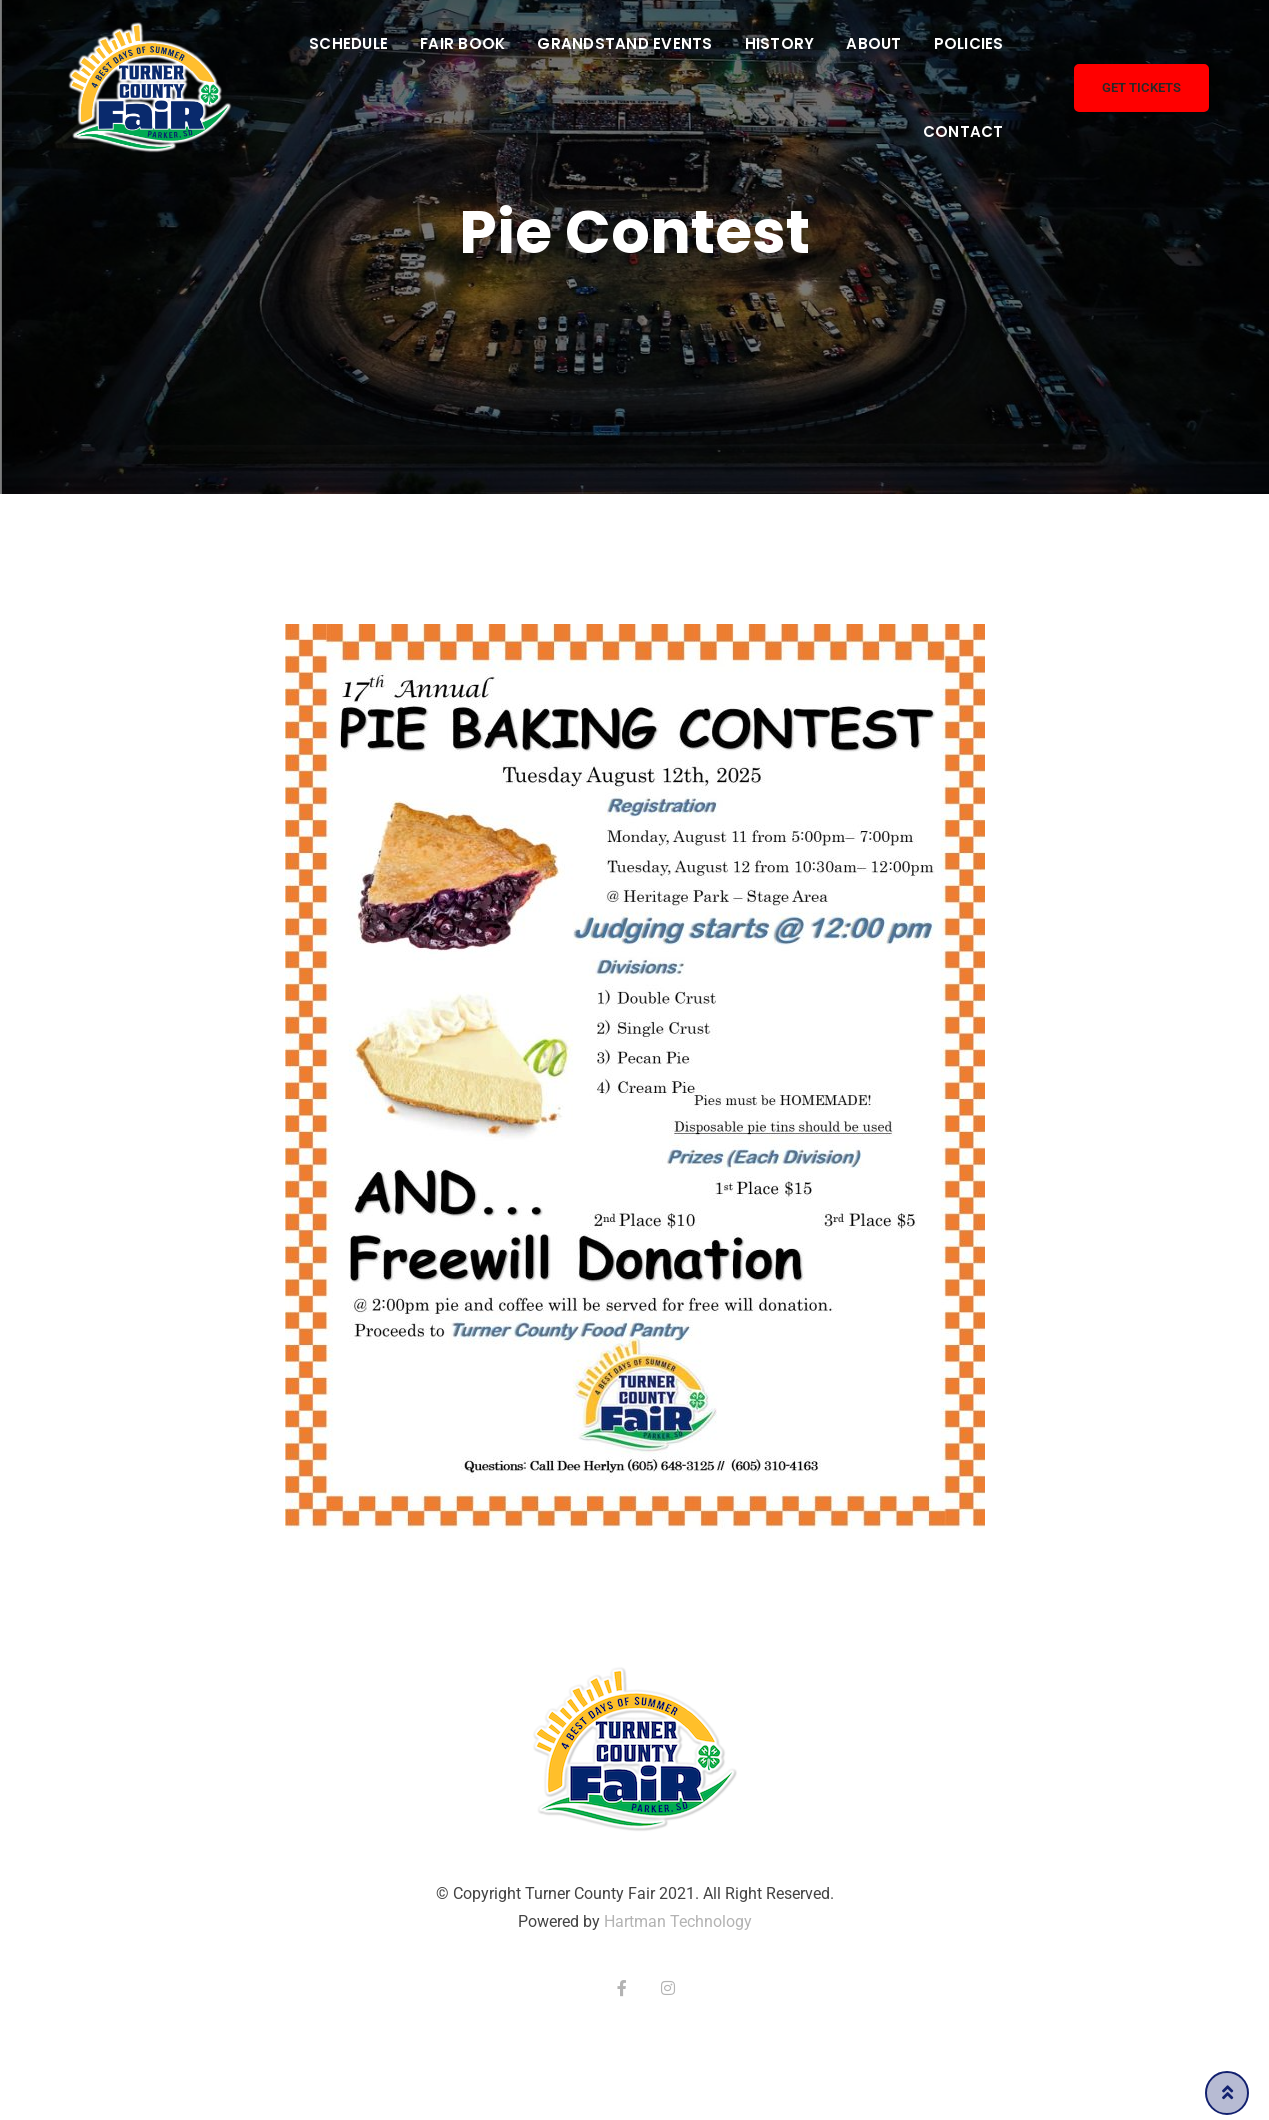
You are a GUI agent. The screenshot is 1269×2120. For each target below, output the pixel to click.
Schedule (348, 43)
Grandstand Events (624, 43)
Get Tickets (1141, 87)
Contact (963, 131)
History (780, 43)
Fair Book (462, 43)
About (873, 43)
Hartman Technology (678, 1921)
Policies (969, 43)
